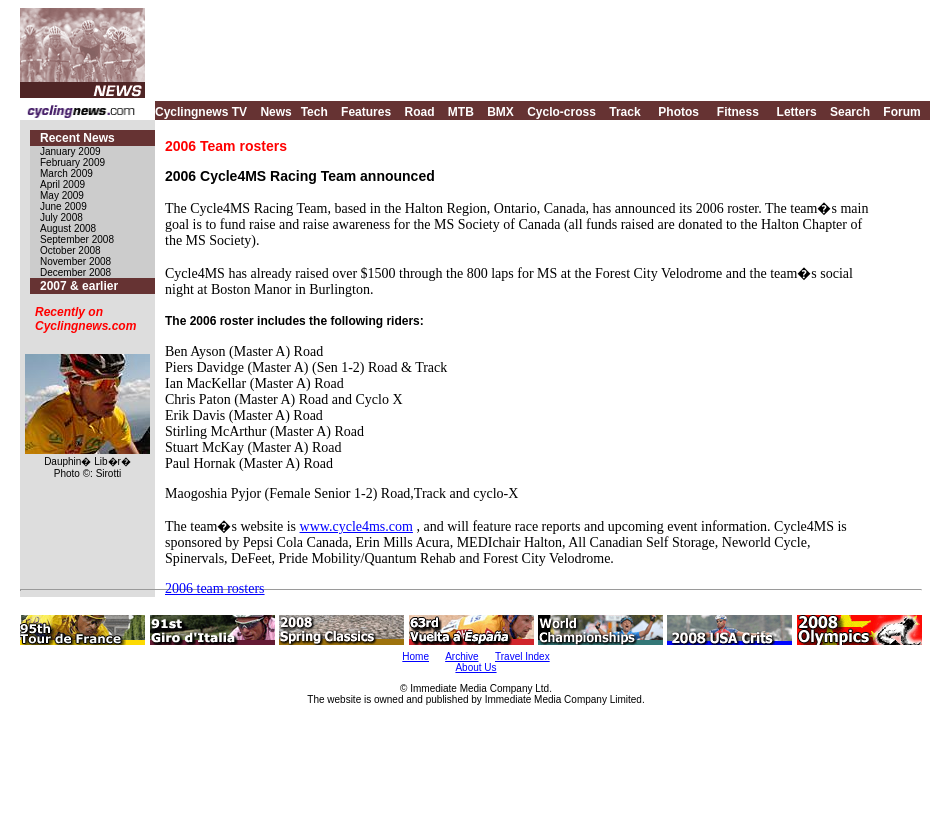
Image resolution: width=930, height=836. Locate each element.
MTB (461, 112)
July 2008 (61, 217)
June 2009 (63, 206)
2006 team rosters (215, 588)
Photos (678, 112)
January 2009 (70, 151)
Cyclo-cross (561, 112)
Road (419, 112)
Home (415, 656)
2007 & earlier (79, 286)
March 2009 (66, 173)
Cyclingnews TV (201, 112)
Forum (901, 112)
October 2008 (70, 250)
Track (624, 112)
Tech (314, 112)
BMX (500, 112)
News (275, 112)
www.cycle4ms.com (356, 526)
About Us (475, 667)
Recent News (77, 138)
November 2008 (75, 261)
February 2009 (72, 162)
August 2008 (68, 228)
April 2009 (62, 184)
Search (850, 112)
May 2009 (62, 195)
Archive (461, 656)
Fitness (738, 112)
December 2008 (75, 272)
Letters (797, 112)
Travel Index (522, 656)
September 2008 (77, 239)
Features (366, 112)
